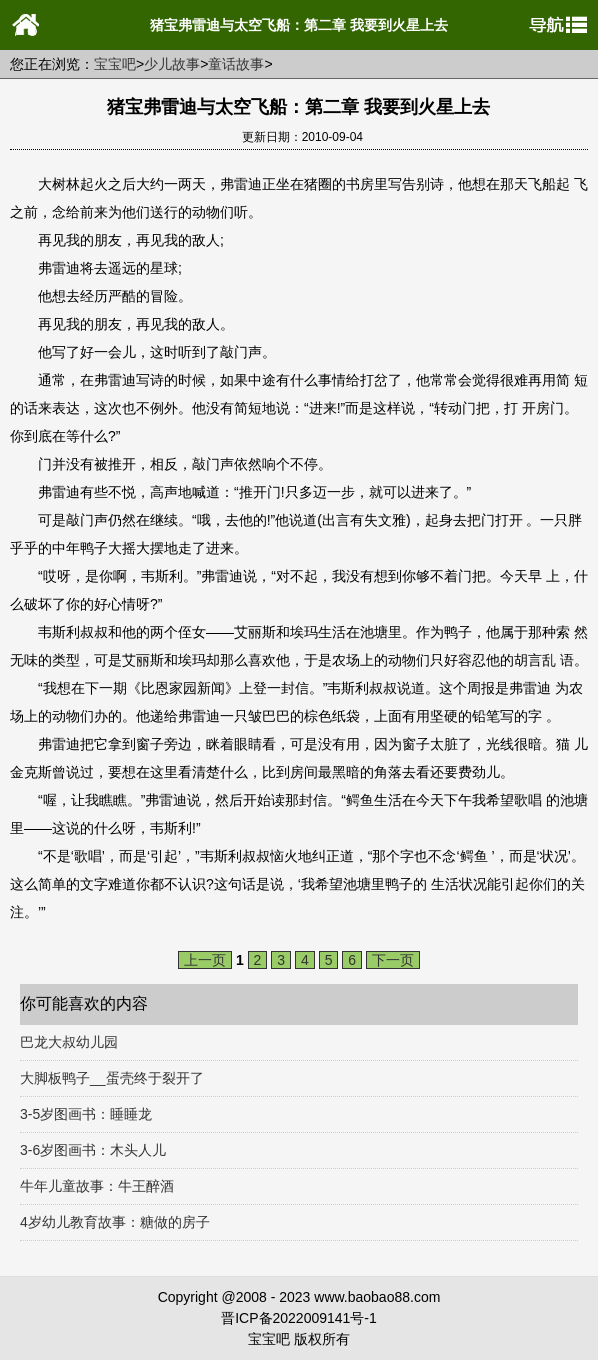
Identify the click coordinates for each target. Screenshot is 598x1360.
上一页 (205, 960)
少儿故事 (172, 64)
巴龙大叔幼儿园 (69, 1042)
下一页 (393, 960)
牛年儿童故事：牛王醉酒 (97, 1186)
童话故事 (236, 64)
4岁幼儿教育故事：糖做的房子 (115, 1222)
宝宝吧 (115, 64)
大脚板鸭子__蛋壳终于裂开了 (112, 1078)
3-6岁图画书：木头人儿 (93, 1150)
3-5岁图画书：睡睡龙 (86, 1114)
